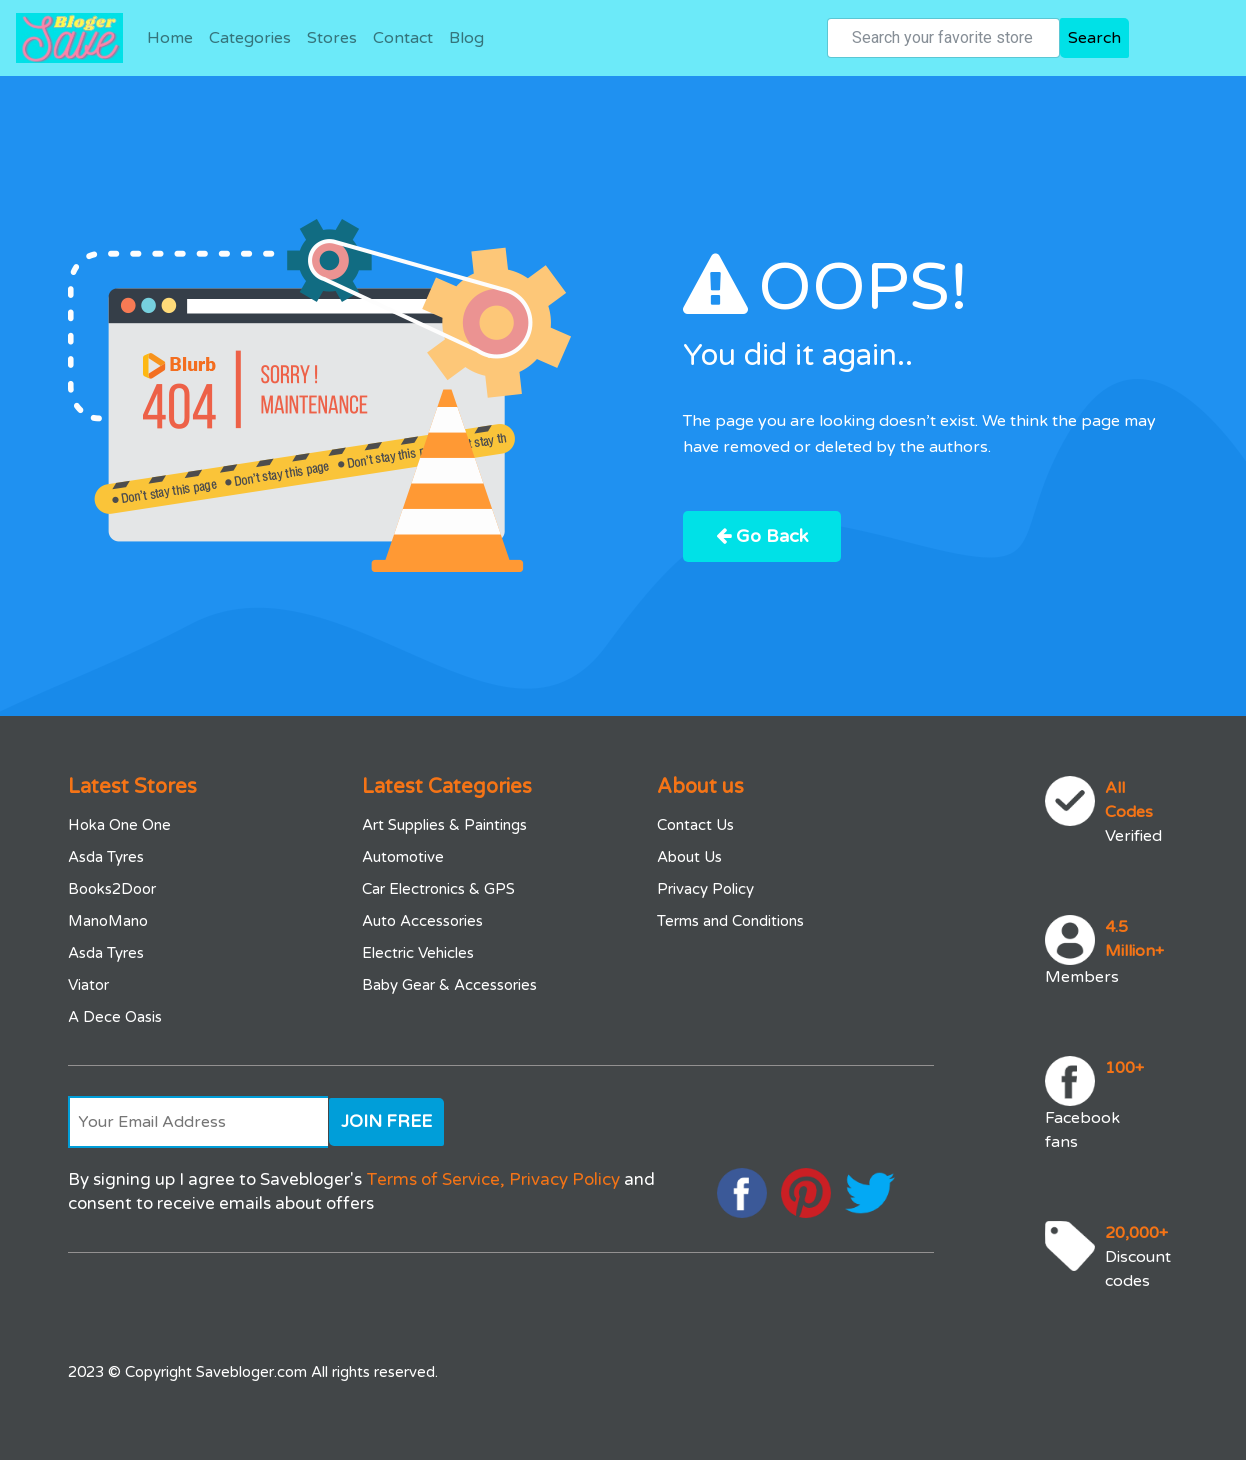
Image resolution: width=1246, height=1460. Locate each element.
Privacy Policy (705, 889)
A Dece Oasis (115, 1017)
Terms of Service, (435, 1179)
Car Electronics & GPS (438, 889)
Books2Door (112, 889)
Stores (332, 38)
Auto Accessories (422, 921)
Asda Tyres (106, 857)
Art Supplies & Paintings (444, 825)
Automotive (403, 857)
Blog (466, 38)
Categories (250, 38)
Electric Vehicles (418, 953)
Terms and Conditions (730, 921)
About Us (689, 857)
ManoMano (108, 921)
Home (170, 38)
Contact (403, 38)
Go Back (762, 536)
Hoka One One (119, 825)
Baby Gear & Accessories (449, 985)
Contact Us (695, 825)
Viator (88, 985)
